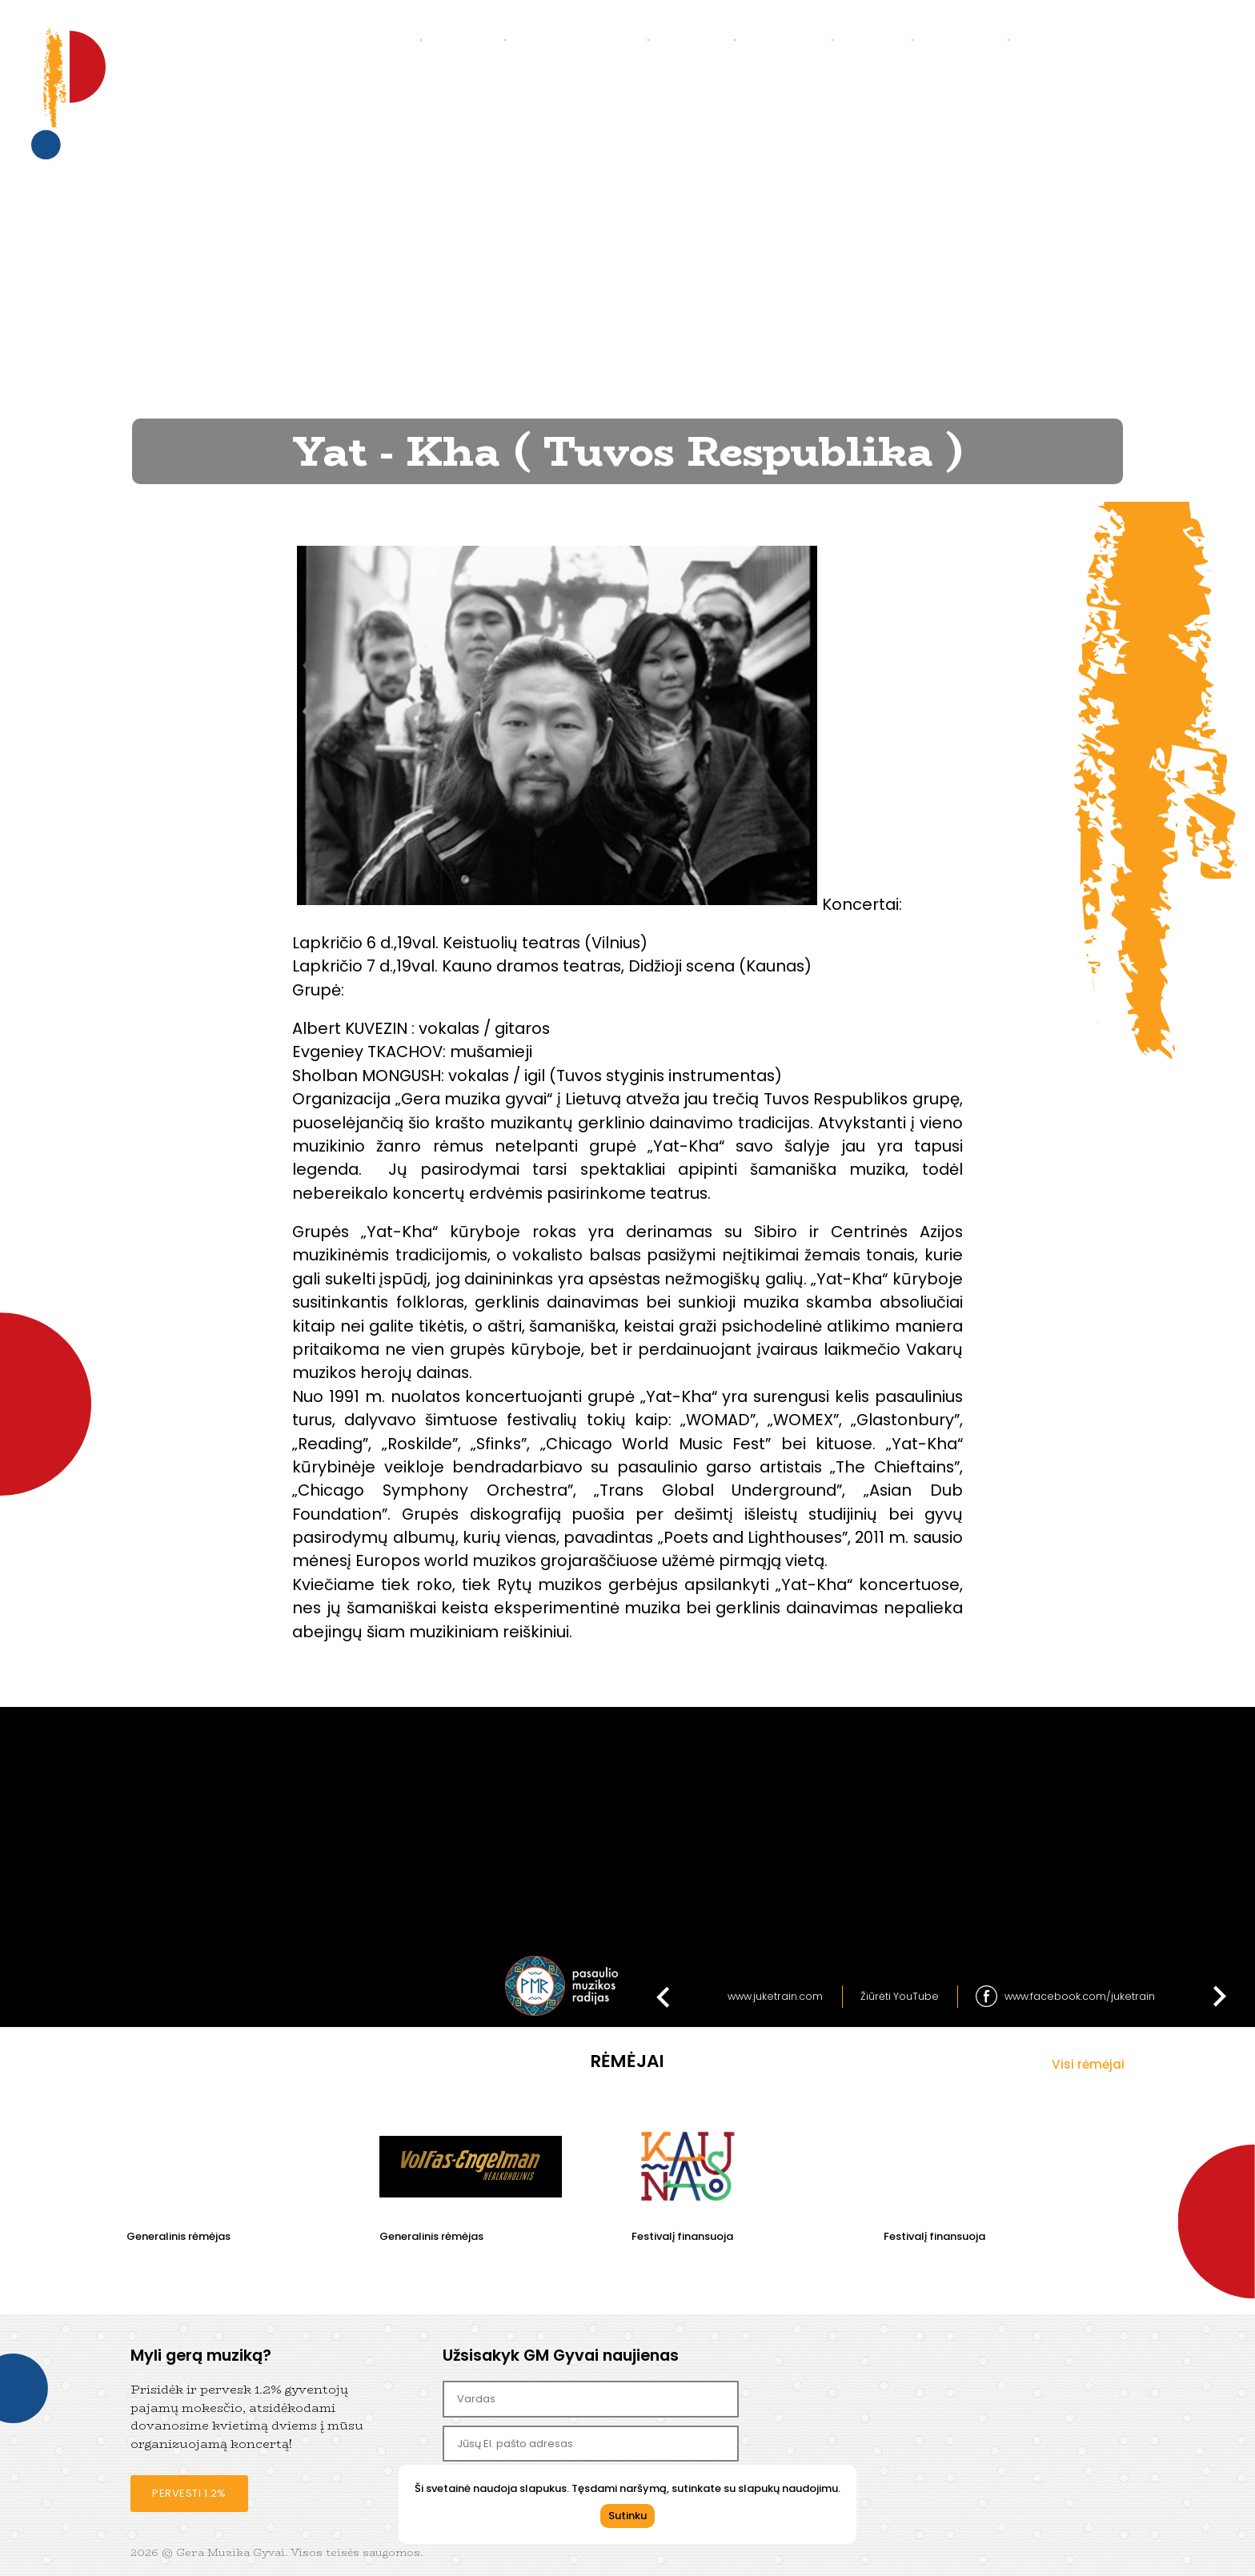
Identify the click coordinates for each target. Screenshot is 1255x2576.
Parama (878, 38)
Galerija (697, 38)
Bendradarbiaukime (1092, 38)
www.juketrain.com (775, 1996)
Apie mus (468, 38)
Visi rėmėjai (1088, 2064)
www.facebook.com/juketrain (1079, 1996)
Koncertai (378, 38)
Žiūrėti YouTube (899, 1996)
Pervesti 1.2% (189, 2493)
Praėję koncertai (582, 38)
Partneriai (966, 38)
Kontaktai (789, 38)
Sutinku (627, 2515)
